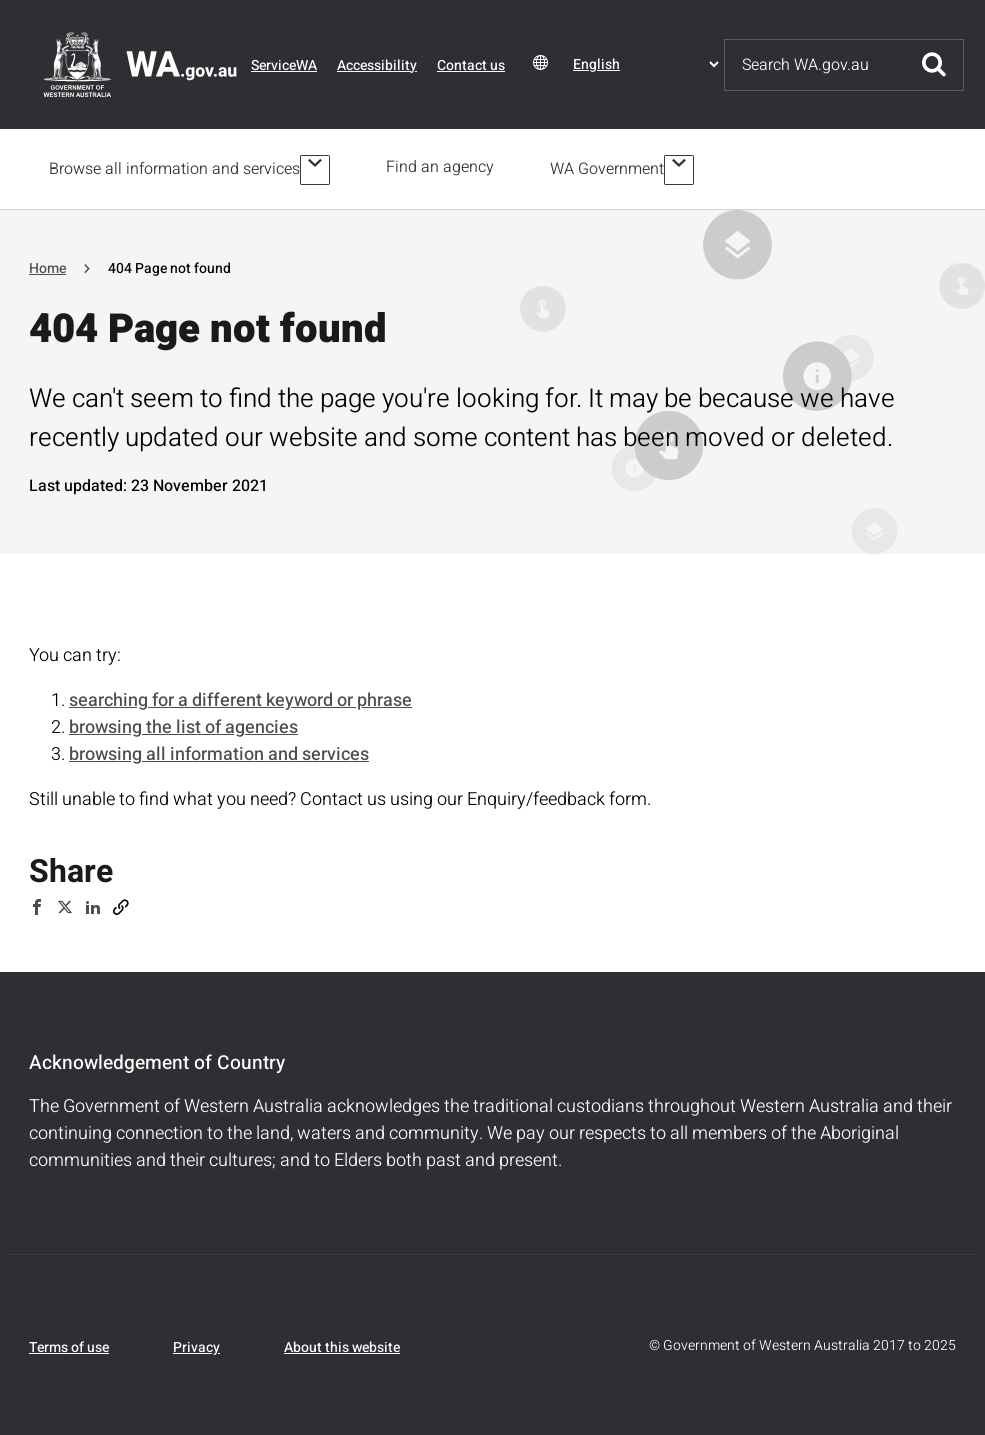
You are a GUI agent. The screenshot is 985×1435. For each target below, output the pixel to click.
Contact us (471, 65)
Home (47, 264)
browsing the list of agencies (183, 724)
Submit (934, 65)
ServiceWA (284, 65)
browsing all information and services (219, 751)
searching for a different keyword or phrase (240, 697)
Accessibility (377, 65)
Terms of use (69, 1343)
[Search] (815, 65)
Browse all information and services (174, 167)
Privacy (196, 1343)
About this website (342, 1343)
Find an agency (444, 167)
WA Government (611, 167)
